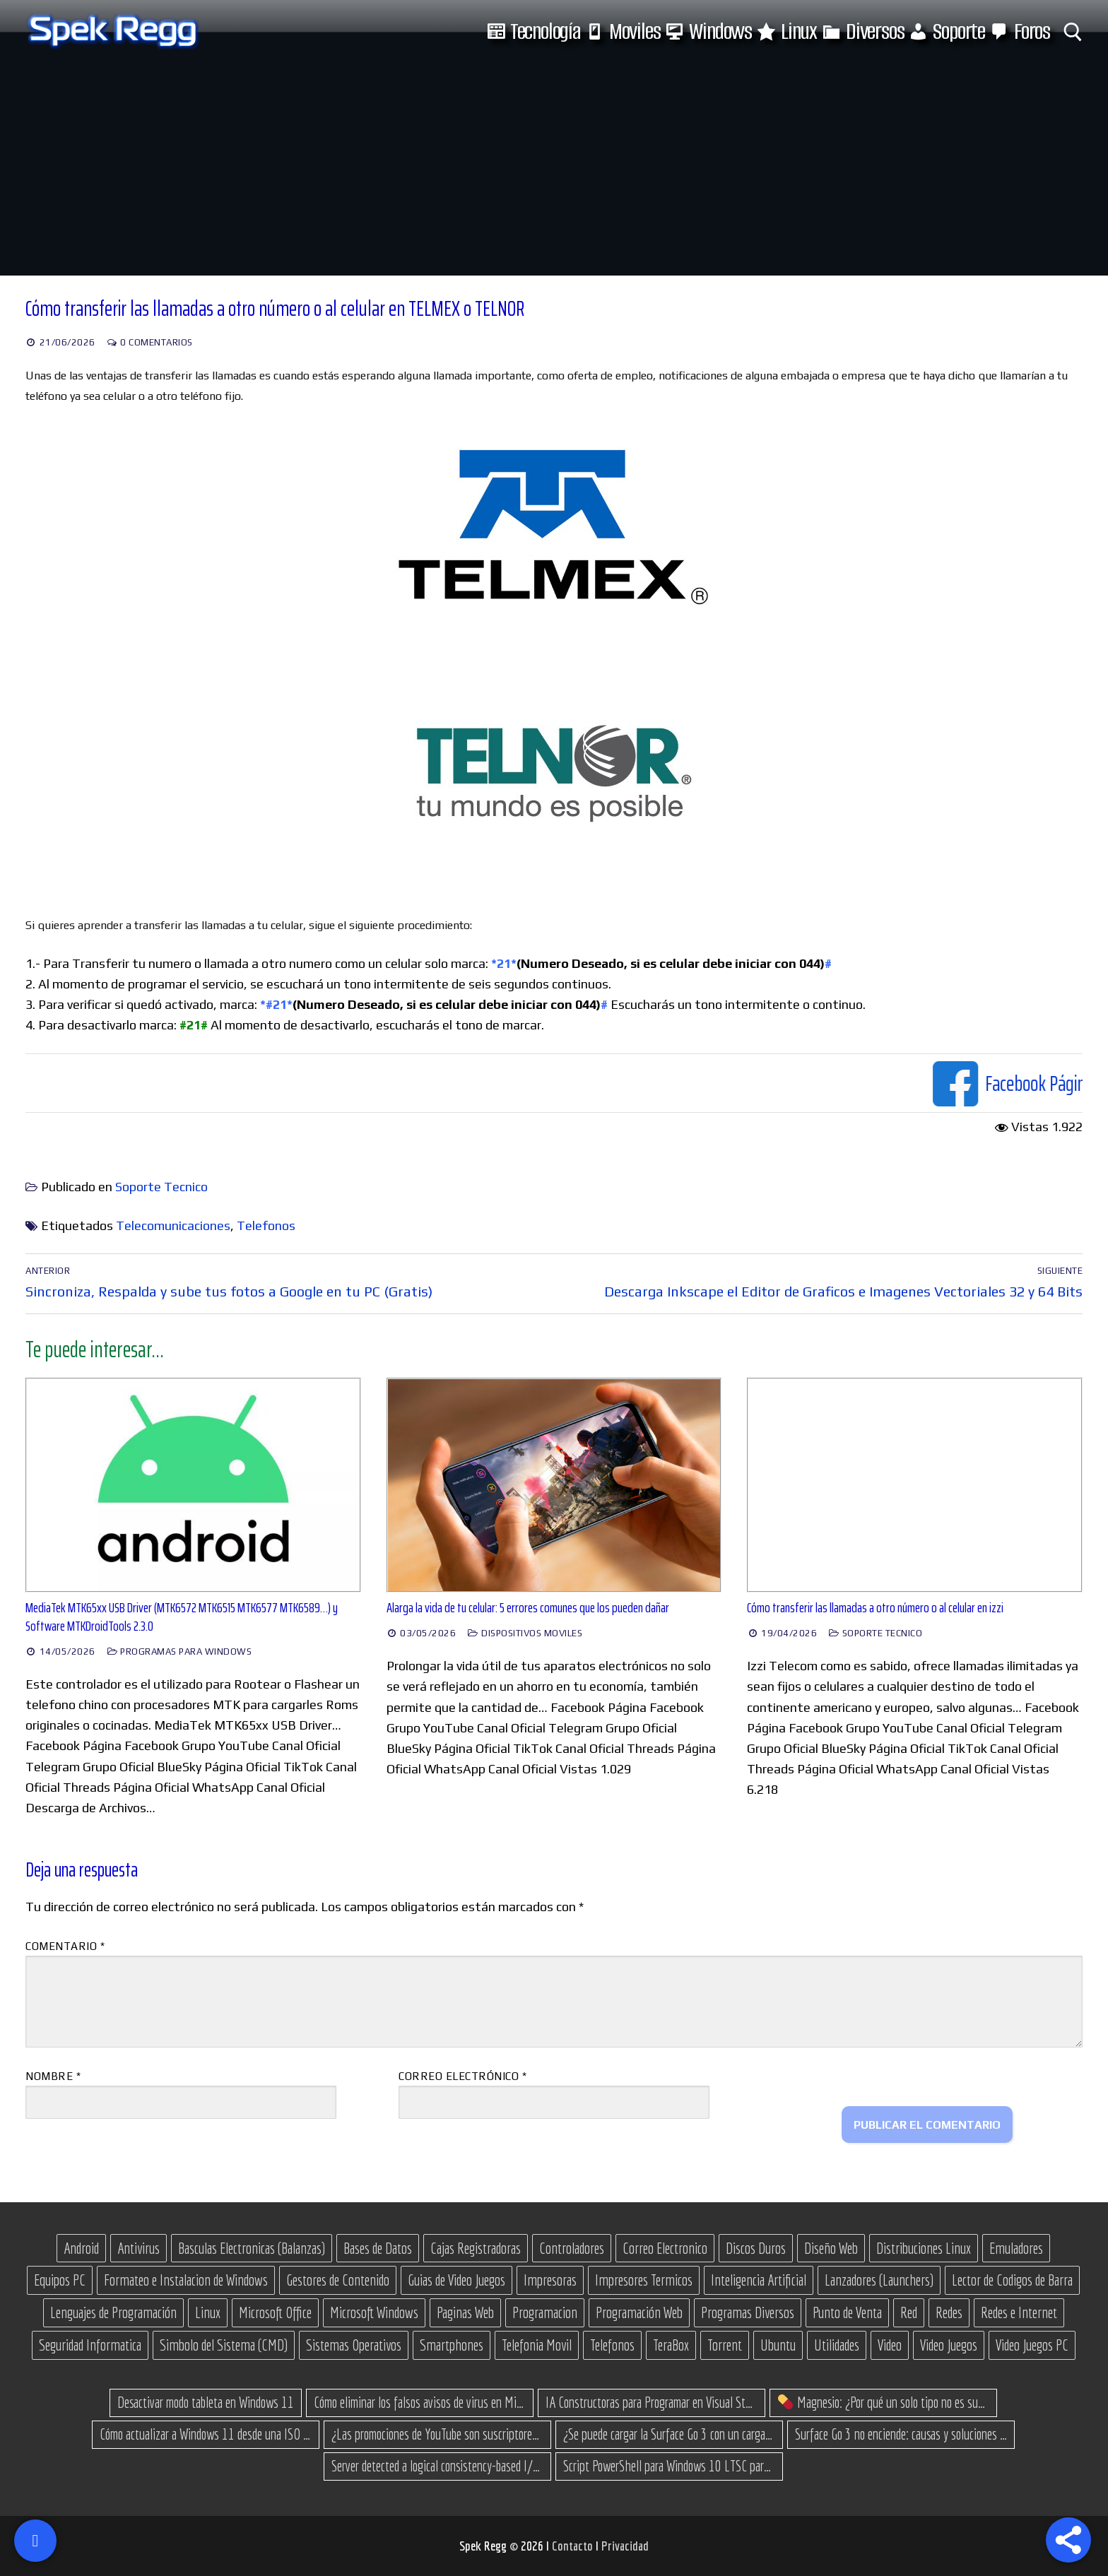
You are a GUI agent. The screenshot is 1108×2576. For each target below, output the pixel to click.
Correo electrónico (462, 2076)
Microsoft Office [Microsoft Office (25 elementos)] (275, 2312)
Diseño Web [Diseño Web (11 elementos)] (831, 2248)
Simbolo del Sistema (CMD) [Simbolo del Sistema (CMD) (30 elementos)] (224, 2344)
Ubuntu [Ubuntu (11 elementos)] (778, 2344)
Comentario (65, 1946)
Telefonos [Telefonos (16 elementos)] (612, 2344)
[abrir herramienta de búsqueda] (1073, 32)
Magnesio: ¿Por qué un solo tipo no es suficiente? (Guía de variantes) (883, 2402)
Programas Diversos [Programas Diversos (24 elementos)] (747, 2312)
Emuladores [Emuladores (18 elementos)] (1016, 2248)
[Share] (1068, 2540)
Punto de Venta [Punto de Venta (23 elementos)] (847, 2312)
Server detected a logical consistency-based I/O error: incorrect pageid (437, 2465)
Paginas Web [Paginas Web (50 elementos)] (465, 2312)
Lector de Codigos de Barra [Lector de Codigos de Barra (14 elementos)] (1012, 2279)
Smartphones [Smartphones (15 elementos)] (451, 2344)
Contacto (574, 2545)
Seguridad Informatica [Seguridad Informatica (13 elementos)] (90, 2344)
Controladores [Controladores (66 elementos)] (571, 2248)
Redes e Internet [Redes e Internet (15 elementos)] (1019, 2312)
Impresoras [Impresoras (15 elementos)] (550, 2279)
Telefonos (266, 1225)
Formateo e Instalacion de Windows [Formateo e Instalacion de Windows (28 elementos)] (186, 2279)
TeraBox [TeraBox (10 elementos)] (671, 2344)
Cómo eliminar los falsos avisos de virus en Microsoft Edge (420, 2402)
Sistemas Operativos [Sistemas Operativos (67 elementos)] (353, 2344)
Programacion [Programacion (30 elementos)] (544, 2312)
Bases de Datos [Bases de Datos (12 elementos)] (377, 2248)
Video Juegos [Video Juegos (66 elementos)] (948, 2344)
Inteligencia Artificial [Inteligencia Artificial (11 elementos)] (758, 2279)
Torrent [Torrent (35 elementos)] (724, 2344)
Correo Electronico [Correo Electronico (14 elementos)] (665, 2248)
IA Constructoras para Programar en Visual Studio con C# (652, 2402)
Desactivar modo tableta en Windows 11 (205, 2402)
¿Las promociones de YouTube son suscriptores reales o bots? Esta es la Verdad (437, 2434)
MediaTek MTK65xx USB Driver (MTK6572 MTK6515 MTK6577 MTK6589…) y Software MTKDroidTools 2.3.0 (181, 1617)
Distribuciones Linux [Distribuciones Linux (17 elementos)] (923, 2248)
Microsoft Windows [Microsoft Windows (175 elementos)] (374, 2312)
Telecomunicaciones (173, 1225)
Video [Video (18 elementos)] (890, 2344)
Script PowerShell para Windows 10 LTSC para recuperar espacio (669, 2465)
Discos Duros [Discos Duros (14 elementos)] (756, 2248)
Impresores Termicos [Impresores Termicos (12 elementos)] (643, 2279)
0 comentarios (150, 342)
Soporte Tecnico (161, 1186)
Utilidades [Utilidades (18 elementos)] (836, 2344)
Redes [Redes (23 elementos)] (949, 2312)
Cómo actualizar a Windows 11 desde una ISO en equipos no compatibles (206, 2434)
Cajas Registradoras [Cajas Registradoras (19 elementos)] (475, 2248)
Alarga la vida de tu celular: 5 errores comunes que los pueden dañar (528, 1608)
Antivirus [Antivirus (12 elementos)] (138, 2248)
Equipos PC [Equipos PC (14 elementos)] (60, 2279)
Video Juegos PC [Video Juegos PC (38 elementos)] (1032, 2344)
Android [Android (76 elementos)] (81, 2248)
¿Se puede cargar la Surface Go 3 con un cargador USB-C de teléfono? (669, 2434)
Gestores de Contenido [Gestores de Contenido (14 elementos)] (337, 2279)
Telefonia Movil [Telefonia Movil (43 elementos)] (537, 2344)
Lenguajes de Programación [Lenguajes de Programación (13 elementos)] (113, 2312)
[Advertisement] (554, 169)
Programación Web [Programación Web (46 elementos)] (639, 2312)
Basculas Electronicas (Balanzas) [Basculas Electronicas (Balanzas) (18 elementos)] (251, 2248)
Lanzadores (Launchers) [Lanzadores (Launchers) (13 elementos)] (879, 2279)
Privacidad (625, 2545)
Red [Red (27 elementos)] (908, 2312)
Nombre (53, 2076)
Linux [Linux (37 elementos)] (207, 2312)
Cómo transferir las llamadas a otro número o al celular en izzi (875, 1608)
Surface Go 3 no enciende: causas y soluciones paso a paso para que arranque (901, 2434)
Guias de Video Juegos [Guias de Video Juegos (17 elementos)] (456, 2279)
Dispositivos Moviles (524, 1633)
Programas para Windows (179, 1651)
